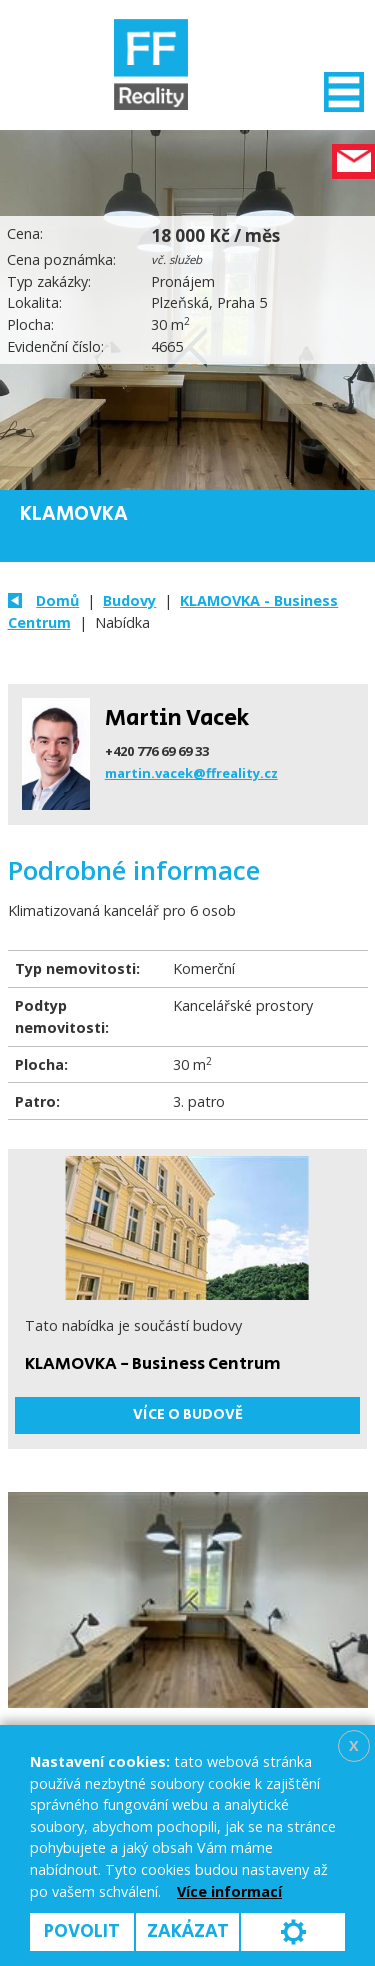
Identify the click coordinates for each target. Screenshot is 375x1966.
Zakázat (188, 1931)
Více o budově (188, 1415)
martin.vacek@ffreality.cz (191, 773)
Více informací (229, 1891)
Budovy (129, 600)
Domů (57, 600)
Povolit (82, 1931)
